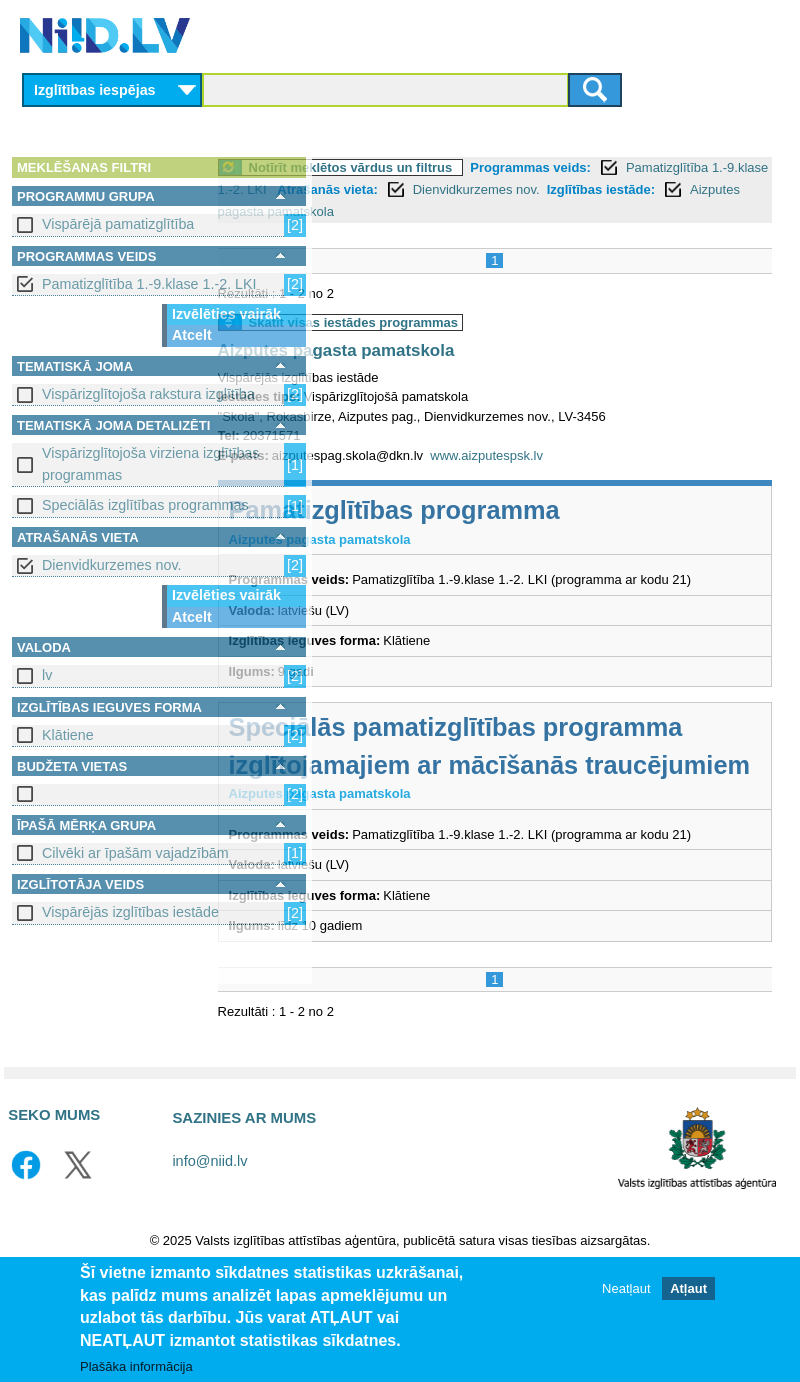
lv (47, 675)
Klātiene (68, 735)
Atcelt (192, 335)
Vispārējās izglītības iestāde (130, 912)
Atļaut (688, 1288)
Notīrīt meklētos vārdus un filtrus (461, 167)
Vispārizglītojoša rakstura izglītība (148, 394)
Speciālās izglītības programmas (145, 505)
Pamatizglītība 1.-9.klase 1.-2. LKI (149, 284)
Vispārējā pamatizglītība (118, 224)
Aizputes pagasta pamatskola (446, 372)
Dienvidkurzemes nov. (112, 565)
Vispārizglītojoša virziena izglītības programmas (150, 463)
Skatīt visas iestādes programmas (464, 344)
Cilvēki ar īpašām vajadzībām (135, 853)
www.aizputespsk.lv (597, 477)
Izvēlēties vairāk (226, 314)
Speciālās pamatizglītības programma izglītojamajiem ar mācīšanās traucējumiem (518, 807)
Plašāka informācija (136, 1366)
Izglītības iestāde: (585, 211)
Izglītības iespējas (95, 90)
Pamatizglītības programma (504, 533)
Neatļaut (626, 1288)
